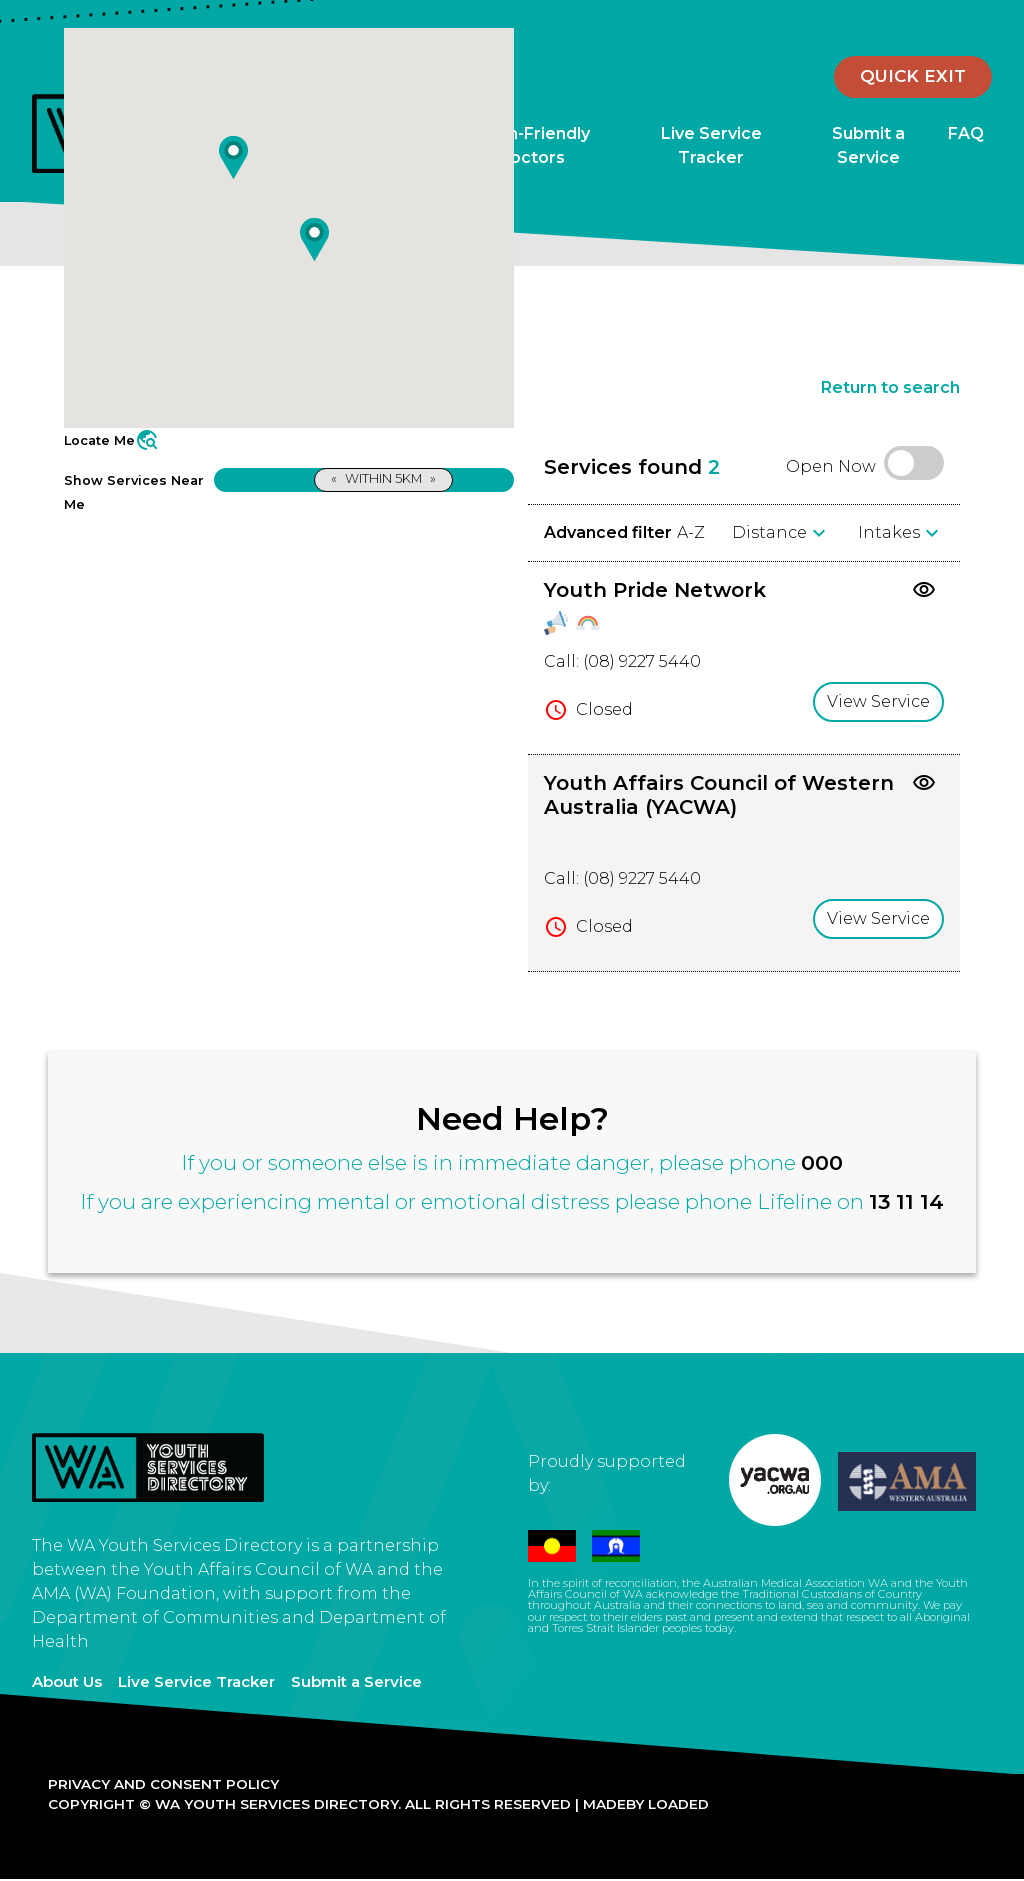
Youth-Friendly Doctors (530, 145)
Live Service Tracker (711, 145)
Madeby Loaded (646, 1804)
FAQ (966, 133)
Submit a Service (868, 145)
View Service (878, 701)
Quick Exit (913, 76)
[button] (233, 157)
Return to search (890, 387)
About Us (67, 1681)
